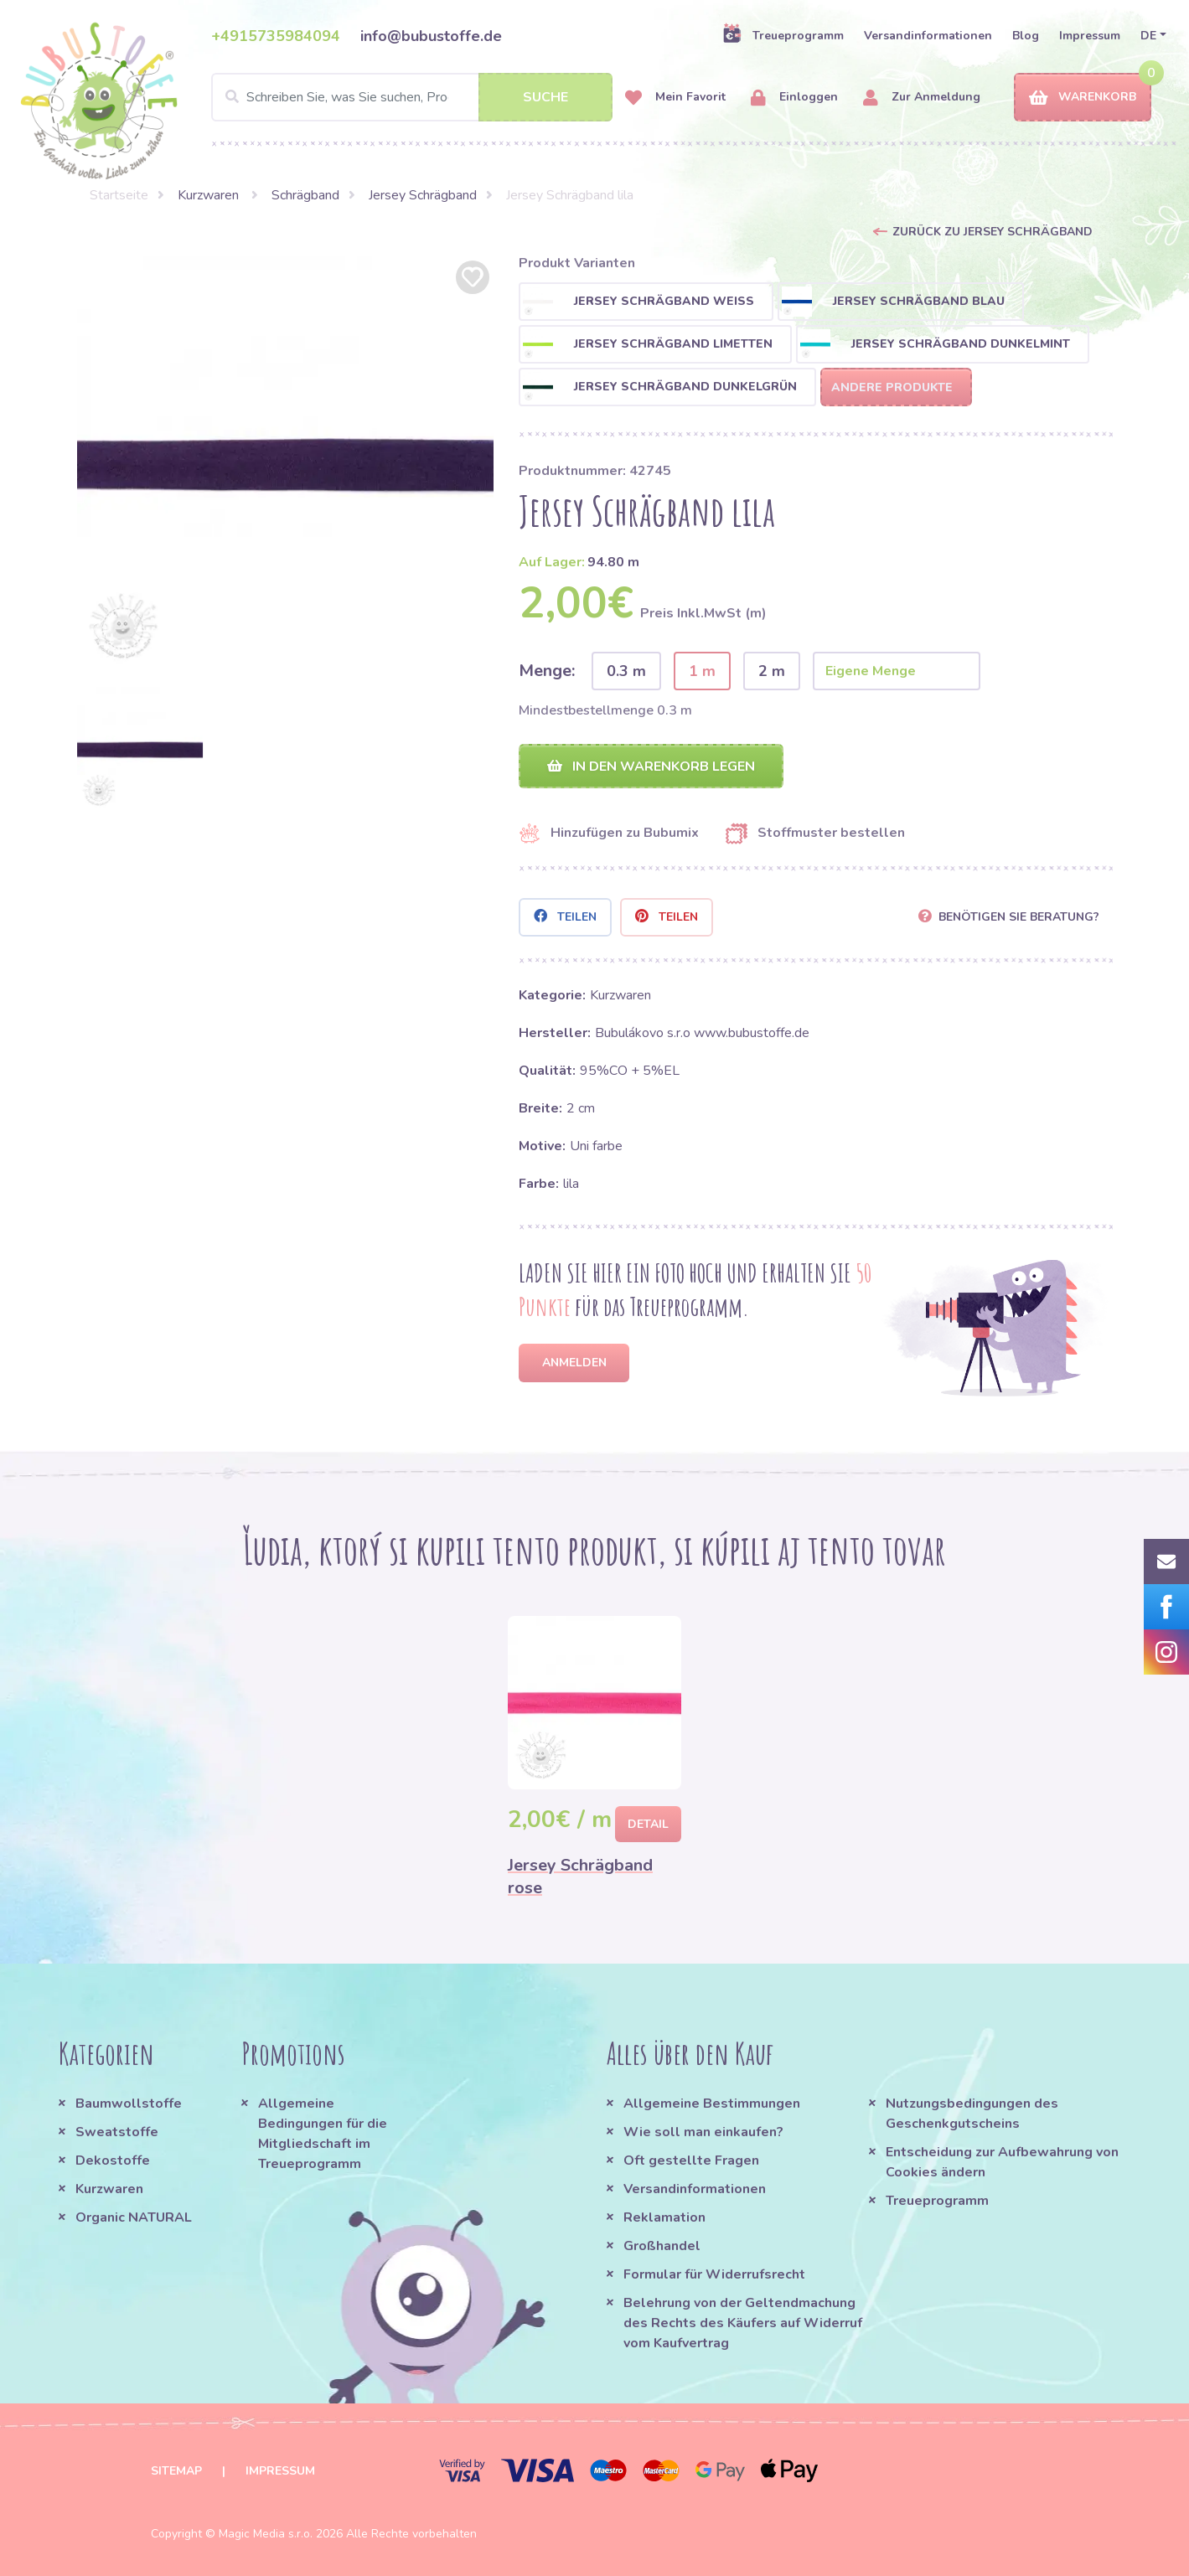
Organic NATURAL (133, 2217)
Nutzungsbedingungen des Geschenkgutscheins (972, 2113)
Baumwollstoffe (128, 2103)
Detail (648, 1824)
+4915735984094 (275, 36)
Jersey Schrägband (423, 195)
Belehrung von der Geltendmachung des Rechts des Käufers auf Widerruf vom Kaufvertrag (742, 2323)
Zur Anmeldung (921, 97)
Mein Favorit (675, 97)
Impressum (1089, 36)
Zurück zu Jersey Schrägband (992, 232)
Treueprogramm (783, 35)
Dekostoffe (112, 2160)
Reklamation (664, 2217)
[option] (285, 465)
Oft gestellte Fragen (691, 2160)
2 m (771, 671)
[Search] (412, 97)
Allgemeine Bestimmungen (711, 2103)
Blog (1025, 36)
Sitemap (176, 2471)
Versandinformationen (928, 36)
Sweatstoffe (116, 2132)
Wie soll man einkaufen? (703, 2132)
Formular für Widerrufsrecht (714, 2274)
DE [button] (1148, 36)
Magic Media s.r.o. (266, 2534)
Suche (545, 97)
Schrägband (305, 195)
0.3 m (626, 671)
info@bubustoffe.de (431, 36)
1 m (702, 671)
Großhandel (661, 2246)
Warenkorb (1082, 97)
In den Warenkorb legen (651, 766)
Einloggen (794, 97)
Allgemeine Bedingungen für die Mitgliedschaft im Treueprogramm (322, 2133)
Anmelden (574, 1363)
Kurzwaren (210, 195)
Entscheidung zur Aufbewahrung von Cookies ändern (1002, 2162)
